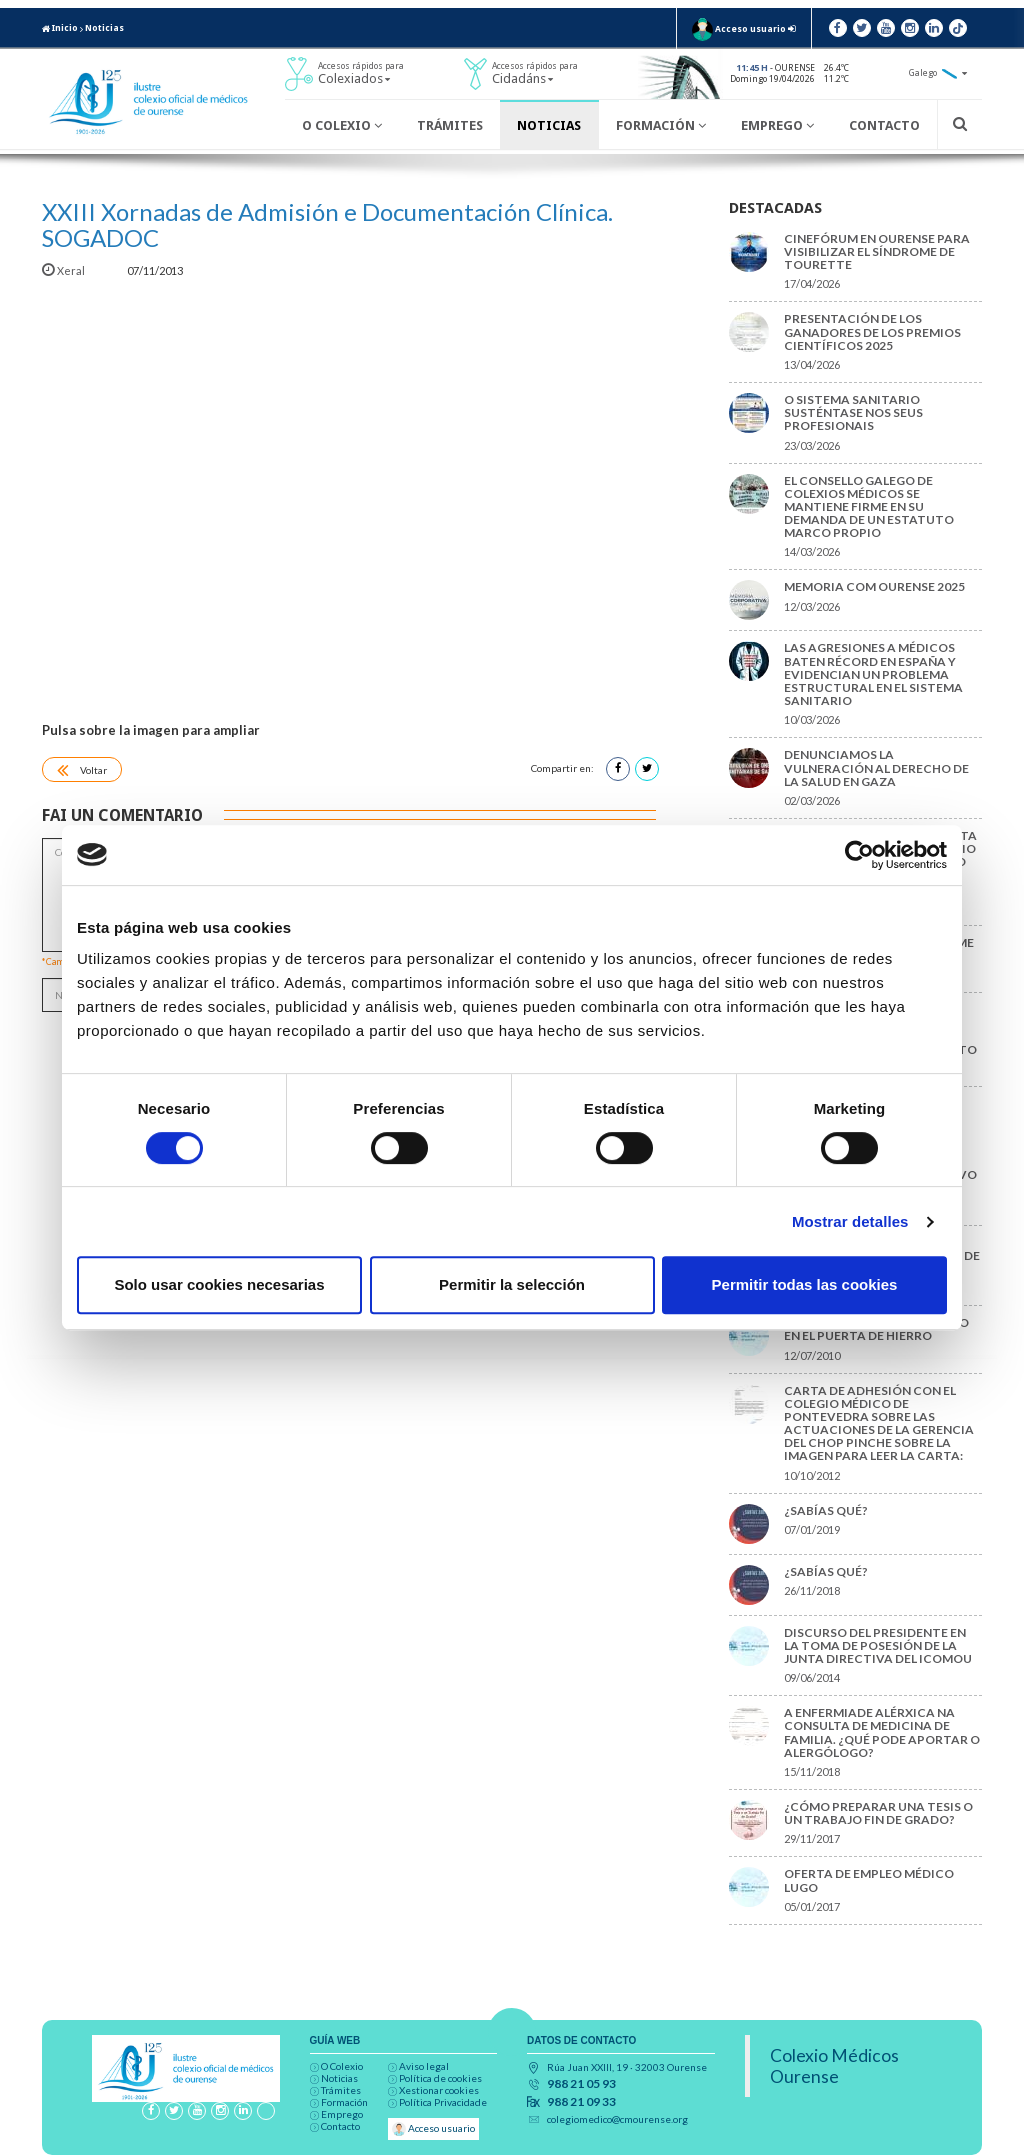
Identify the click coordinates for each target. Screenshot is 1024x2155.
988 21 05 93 (581, 2084)
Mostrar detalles (850, 1221)
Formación (661, 125)
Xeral (64, 270)
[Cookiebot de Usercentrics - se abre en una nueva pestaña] (859, 855)
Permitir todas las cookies (805, 1284)
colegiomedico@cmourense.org (617, 2119)
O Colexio (342, 125)
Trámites (450, 125)
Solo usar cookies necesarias (219, 1284)
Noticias (104, 28)
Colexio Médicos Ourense (834, 2066)
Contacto (884, 125)
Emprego (777, 125)
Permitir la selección (512, 1284)
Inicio (60, 28)
